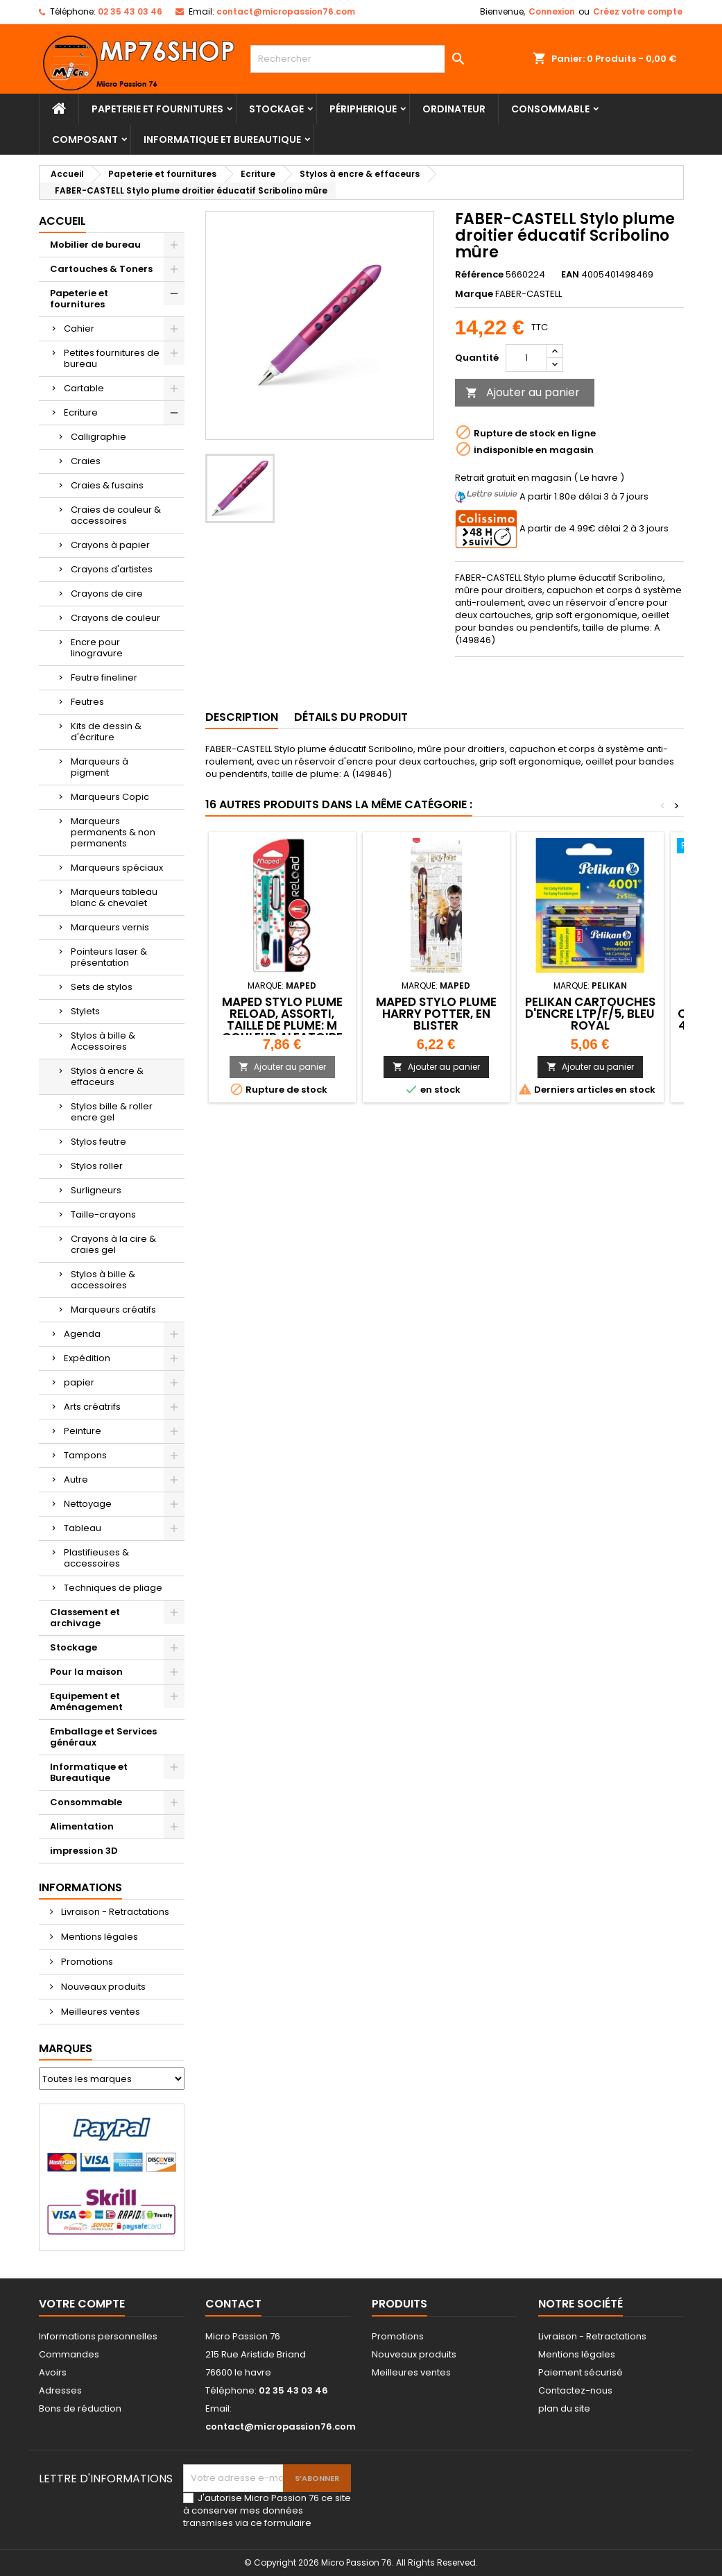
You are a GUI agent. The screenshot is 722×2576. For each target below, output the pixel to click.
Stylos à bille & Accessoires (103, 1041)
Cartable (84, 388)
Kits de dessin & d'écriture (106, 731)
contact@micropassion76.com (285, 11)
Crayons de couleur (115, 617)
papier (79, 1382)
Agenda (82, 1333)
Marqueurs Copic (110, 796)
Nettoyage (88, 1503)
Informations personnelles (98, 2336)
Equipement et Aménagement (86, 1701)
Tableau (82, 1528)
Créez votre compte (637, 11)
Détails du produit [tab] (351, 717)
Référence (479, 274)
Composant (85, 139)
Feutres (87, 701)
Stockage (276, 109)
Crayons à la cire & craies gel (113, 1244)
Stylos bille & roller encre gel (112, 1112)
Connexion (551, 11)
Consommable (550, 109)
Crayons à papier (110, 545)
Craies (86, 461)
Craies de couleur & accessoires (116, 515)
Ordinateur (453, 109)
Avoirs (53, 2372)
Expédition (87, 1358)
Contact (233, 2304)
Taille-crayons (103, 1214)
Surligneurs (96, 1190)
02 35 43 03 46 (130, 11)
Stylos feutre (98, 1141)
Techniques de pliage (113, 1587)
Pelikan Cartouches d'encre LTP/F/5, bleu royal (590, 1013)
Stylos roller (97, 1165)
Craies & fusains (107, 485)
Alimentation (82, 1826)
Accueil (62, 221)
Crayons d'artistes (112, 569)
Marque (474, 294)
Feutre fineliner (104, 677)
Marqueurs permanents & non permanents (113, 832)
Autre (76, 1479)
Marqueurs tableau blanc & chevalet (114, 897)
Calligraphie (98, 436)
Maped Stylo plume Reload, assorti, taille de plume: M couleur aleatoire (282, 1019)
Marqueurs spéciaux (117, 867)
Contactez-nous (575, 2390)
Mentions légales (98, 1936)
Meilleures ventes (99, 2011)
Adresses (60, 2390)
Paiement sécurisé (580, 2372)
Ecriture (81, 412)
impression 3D (84, 1850)
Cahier (79, 328)
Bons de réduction (80, 2408)
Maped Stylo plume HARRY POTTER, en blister (436, 1013)
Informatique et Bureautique (222, 139)
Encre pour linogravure (97, 648)
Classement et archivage (85, 1617)
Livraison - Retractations (114, 1911)
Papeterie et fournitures (157, 109)
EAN (570, 274)
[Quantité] (526, 358)
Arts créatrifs (92, 1406)
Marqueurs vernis (110, 927)
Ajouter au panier (522, 392)
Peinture (82, 1431)
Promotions (86, 1961)
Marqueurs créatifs (113, 1309)
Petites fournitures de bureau (112, 358)
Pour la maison (86, 1671)
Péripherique (363, 109)
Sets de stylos (101, 986)
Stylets (85, 1011)
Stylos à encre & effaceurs (107, 1076)
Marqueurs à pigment (99, 767)
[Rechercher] (361, 59)
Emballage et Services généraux (103, 1737)
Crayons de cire (107, 593)
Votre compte (82, 2304)
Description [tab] (241, 717)
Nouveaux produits (102, 1986)
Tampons (85, 1455)
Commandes (69, 2354)
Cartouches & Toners (101, 268)
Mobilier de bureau (95, 244)
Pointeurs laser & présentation (109, 957)
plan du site (564, 2408)
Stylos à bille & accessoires (103, 1280)
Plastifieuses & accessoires (96, 1558)
